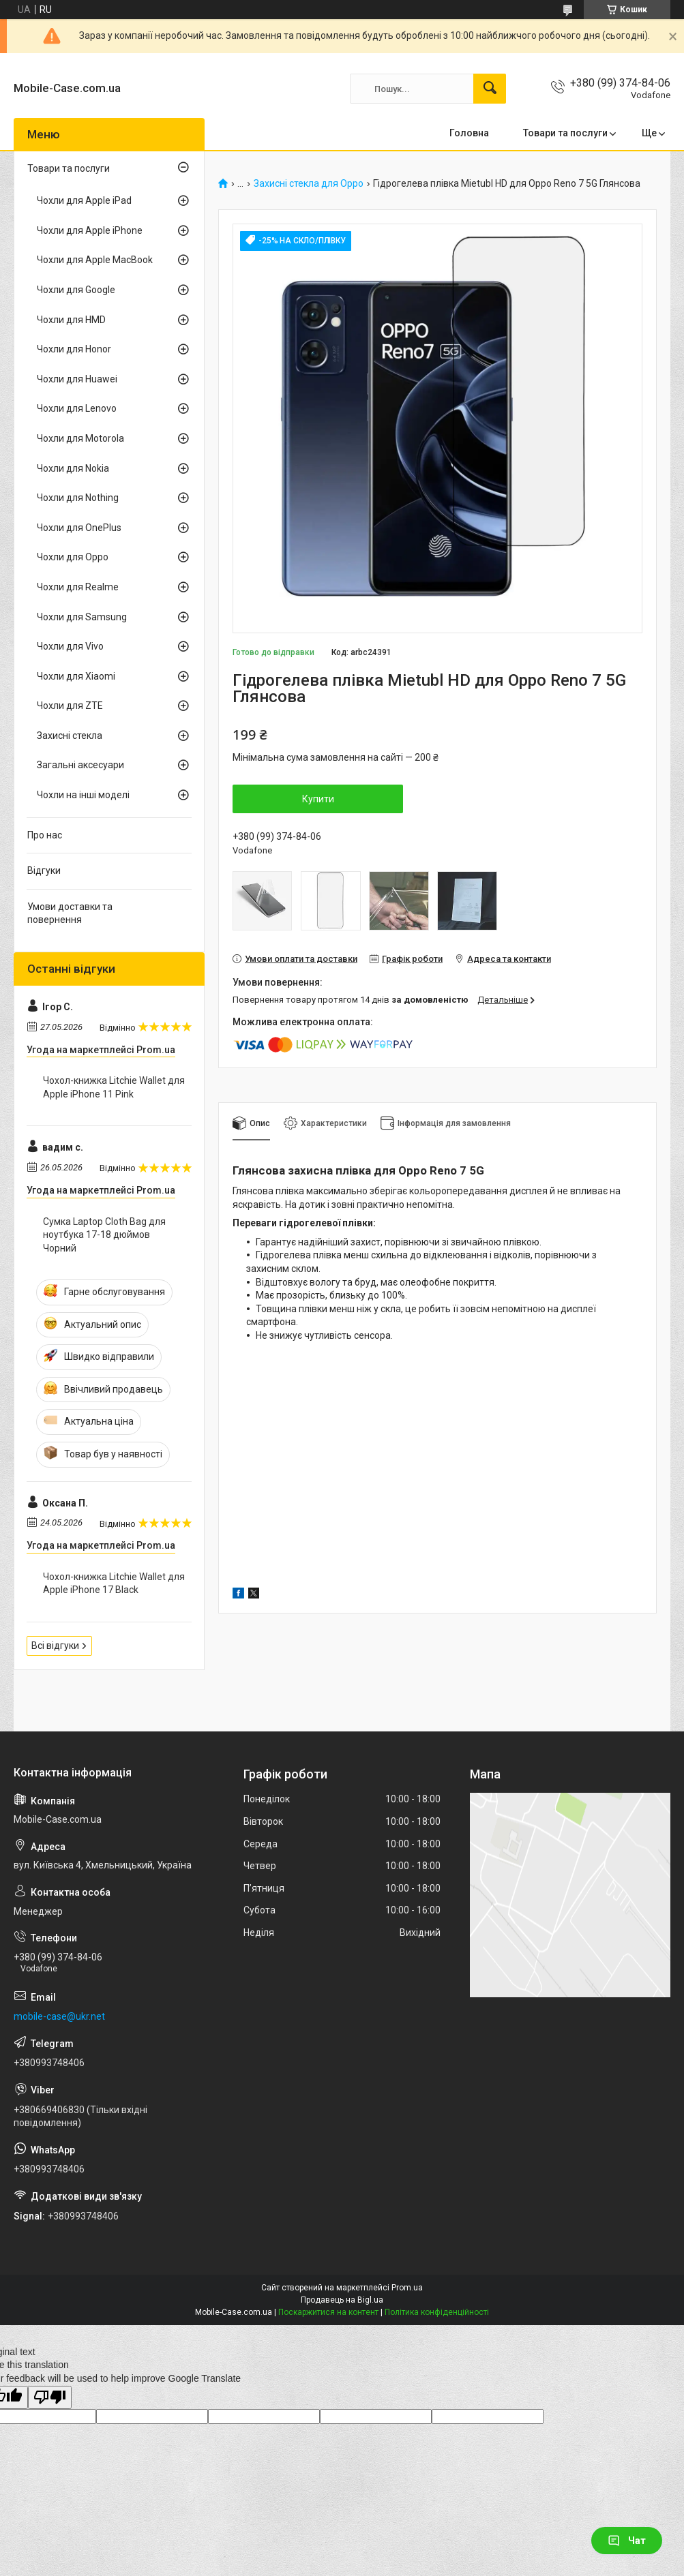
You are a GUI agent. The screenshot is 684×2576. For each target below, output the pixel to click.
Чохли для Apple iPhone (90, 230)
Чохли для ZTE (70, 705)
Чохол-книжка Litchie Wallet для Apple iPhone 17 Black (114, 1583)
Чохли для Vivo (70, 646)
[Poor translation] (50, 2398)
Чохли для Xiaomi (76, 676)
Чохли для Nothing (78, 497)
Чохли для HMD (71, 319)
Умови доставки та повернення (70, 913)
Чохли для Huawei (77, 379)
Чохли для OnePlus (79, 527)
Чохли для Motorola (80, 438)
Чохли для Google (76, 289)
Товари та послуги (565, 132)
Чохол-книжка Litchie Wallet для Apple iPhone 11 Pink (114, 1087)
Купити (318, 798)
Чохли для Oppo (72, 556)
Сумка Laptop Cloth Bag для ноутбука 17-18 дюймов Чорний (104, 1235)
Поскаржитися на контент (328, 2312)
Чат (627, 2540)
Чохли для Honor (74, 349)
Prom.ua (407, 2287)
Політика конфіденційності (437, 2312)
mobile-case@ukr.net (59, 2016)
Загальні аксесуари (80, 764)
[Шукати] (489, 89)
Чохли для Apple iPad (84, 200)
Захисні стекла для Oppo (308, 184)
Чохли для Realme (78, 586)
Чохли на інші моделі (83, 794)
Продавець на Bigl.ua (342, 2300)
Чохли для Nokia (73, 468)
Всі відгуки (55, 1645)
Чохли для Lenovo (77, 408)
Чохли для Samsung (82, 616)
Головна (469, 132)
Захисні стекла (69, 735)
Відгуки (44, 870)
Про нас (44, 835)
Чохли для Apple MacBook (95, 259)
